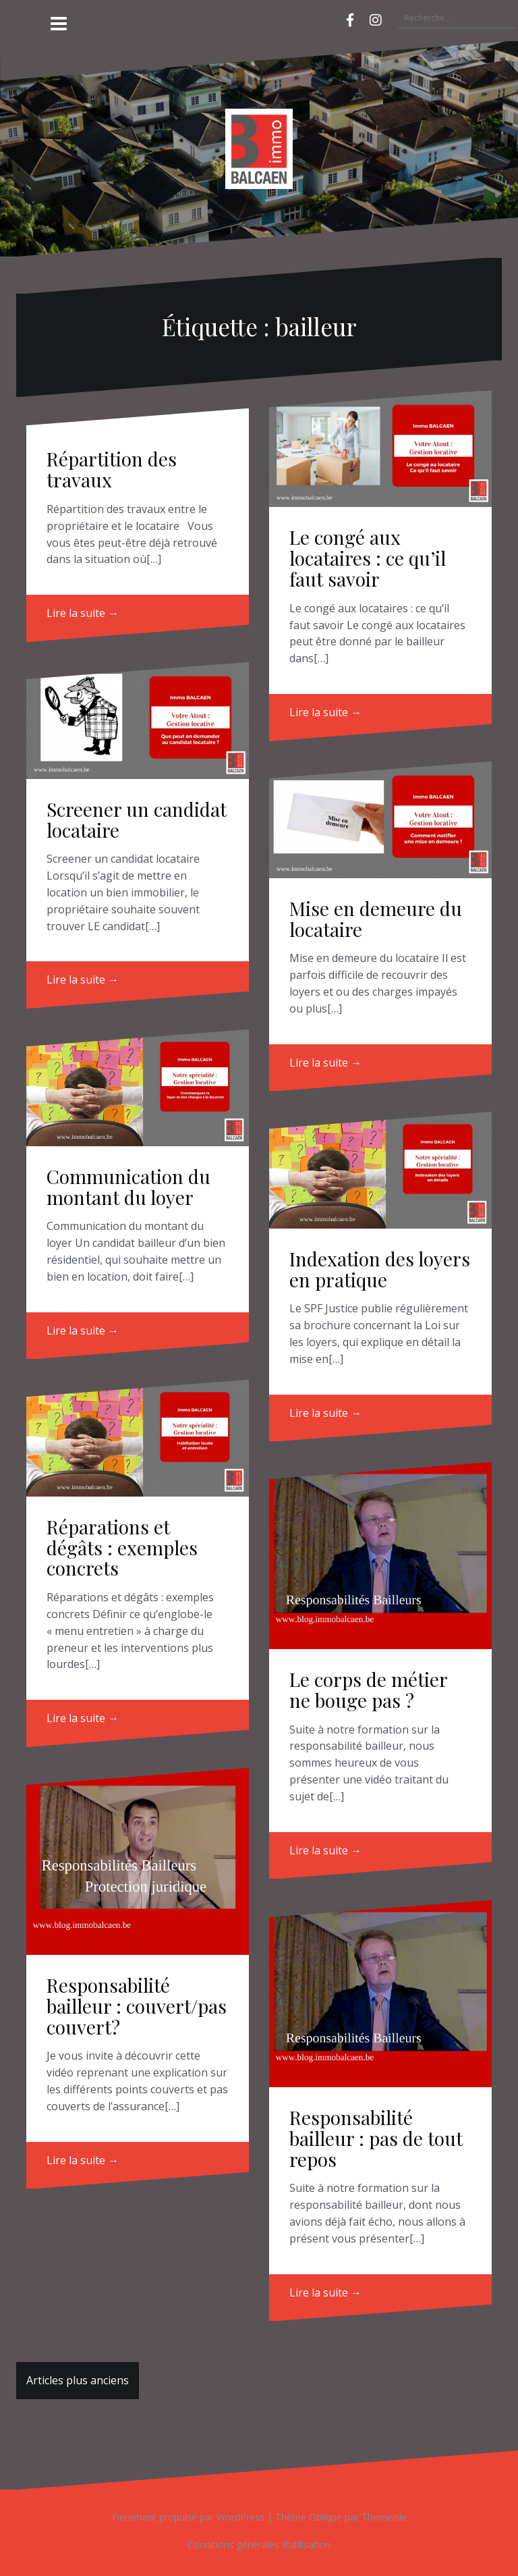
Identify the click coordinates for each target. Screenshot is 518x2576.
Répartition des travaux (112, 469)
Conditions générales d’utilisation (259, 2544)
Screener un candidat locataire (137, 819)
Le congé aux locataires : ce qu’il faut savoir (367, 558)
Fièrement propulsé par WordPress (188, 2517)
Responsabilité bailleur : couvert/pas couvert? (137, 2006)
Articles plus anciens (77, 2380)
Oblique (325, 2517)
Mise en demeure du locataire (375, 919)
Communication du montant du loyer (128, 1187)
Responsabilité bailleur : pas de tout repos (376, 2138)
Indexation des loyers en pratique (379, 1269)
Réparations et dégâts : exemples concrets (122, 1547)
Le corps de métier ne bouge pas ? (368, 1690)
